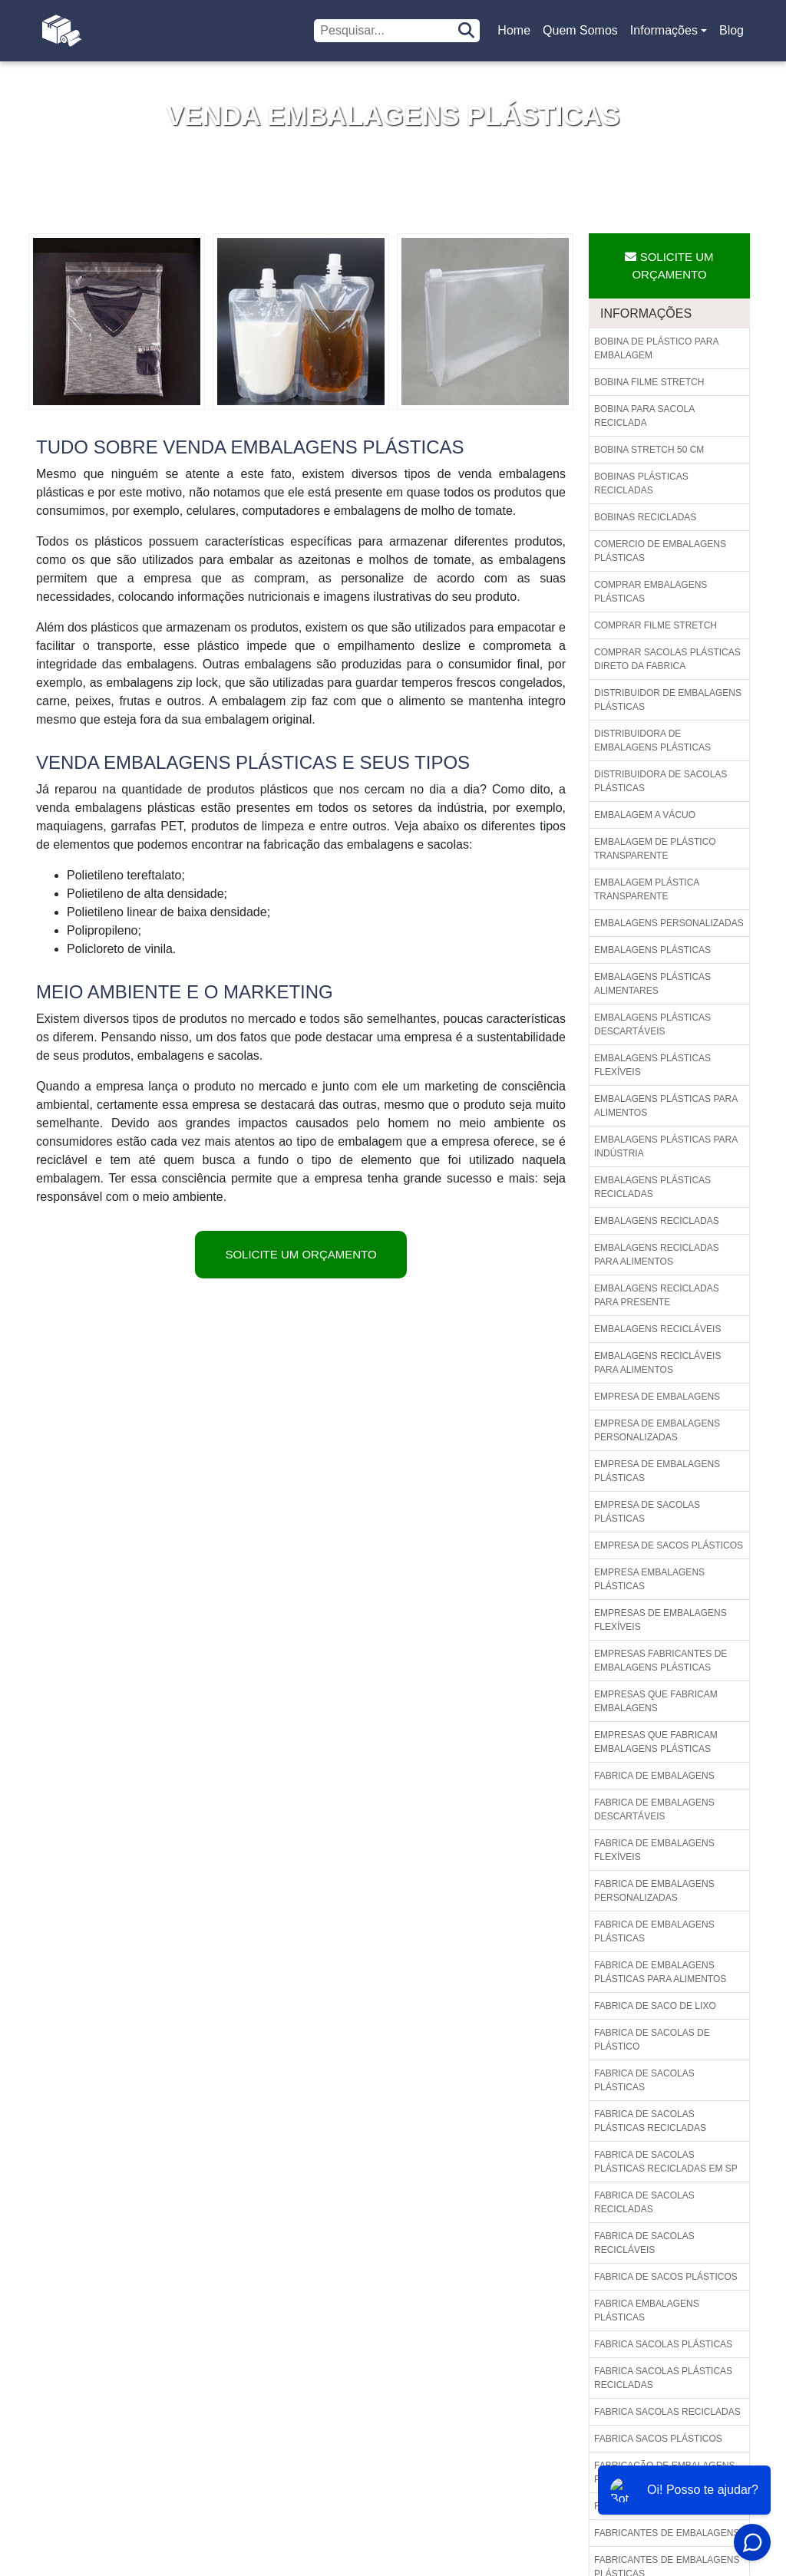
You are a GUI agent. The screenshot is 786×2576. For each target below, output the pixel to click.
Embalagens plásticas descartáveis (652, 1024)
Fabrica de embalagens (654, 1775)
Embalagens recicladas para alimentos (656, 1254)
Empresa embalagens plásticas (649, 1579)
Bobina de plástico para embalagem (656, 348)
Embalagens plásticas (652, 950)
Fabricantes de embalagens (666, 2533)
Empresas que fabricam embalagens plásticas (656, 1742)
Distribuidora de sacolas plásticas (660, 781)
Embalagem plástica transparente (646, 889)
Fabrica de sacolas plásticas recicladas (650, 2121)
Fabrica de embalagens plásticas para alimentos (660, 1972)
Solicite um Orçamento (300, 1254)
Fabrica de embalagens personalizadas (654, 1890)
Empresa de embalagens (657, 1396)
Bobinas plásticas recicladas (641, 483)
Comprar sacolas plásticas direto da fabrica (667, 659)
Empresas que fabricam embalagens (656, 1701)
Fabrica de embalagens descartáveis (654, 1809)
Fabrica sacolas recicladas (667, 2411)
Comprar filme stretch (655, 625)
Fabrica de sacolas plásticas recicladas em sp (666, 2161)
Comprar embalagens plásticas (650, 591)
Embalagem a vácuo (644, 815)
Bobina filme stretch (649, 382)
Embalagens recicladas (656, 1220)
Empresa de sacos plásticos (668, 1545)
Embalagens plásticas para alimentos (666, 1105)
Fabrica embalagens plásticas (646, 2310)
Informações (664, 30)
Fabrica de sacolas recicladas (644, 2202)
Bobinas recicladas (645, 517)
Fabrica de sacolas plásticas (644, 2080)
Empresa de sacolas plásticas (647, 1511)
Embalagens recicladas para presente (656, 1295)
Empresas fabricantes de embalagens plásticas (660, 1660)
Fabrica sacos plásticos (658, 2438)
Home (517, 35)
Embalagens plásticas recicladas (652, 1187)
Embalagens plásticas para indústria (666, 1146)
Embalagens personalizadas (669, 923)
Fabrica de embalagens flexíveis (654, 1850)
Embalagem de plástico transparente (655, 848)
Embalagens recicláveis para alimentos (657, 1363)
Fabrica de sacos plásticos (666, 2276)
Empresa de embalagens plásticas (657, 1471)
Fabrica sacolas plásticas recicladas (663, 2378)
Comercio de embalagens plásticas (660, 551)
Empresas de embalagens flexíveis (660, 1620)
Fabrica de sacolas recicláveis (644, 2243)
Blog (731, 30)
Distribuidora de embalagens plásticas (652, 740)
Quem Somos (580, 30)
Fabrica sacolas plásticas (663, 2344)
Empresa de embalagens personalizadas (657, 1430)
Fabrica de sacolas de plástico (652, 2039)
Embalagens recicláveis (657, 1329)
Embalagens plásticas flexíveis (652, 1065)
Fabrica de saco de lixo (655, 2005)
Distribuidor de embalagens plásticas (667, 700)
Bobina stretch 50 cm (649, 449)
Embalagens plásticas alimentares (652, 983)
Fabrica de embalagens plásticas (654, 1931)
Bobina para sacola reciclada (644, 416)
